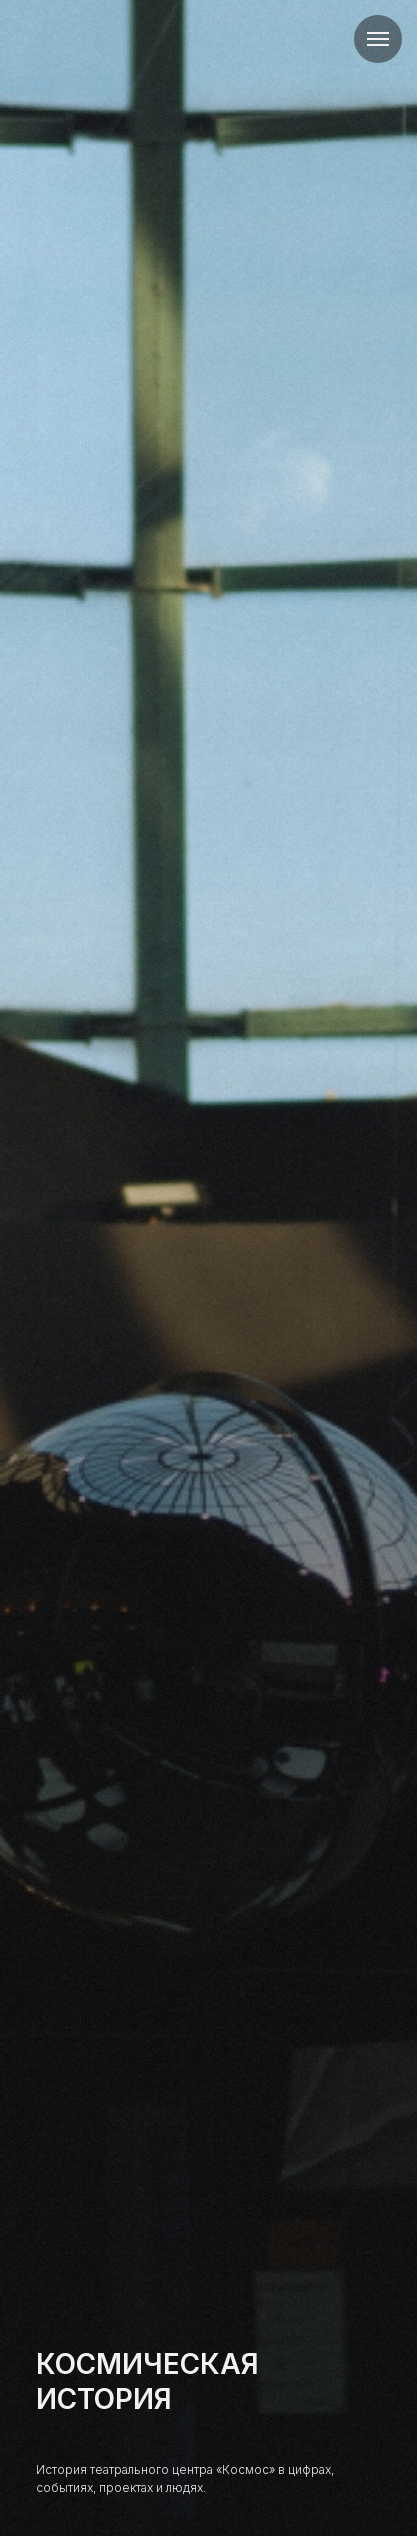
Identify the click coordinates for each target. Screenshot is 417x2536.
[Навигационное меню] (378, 39)
